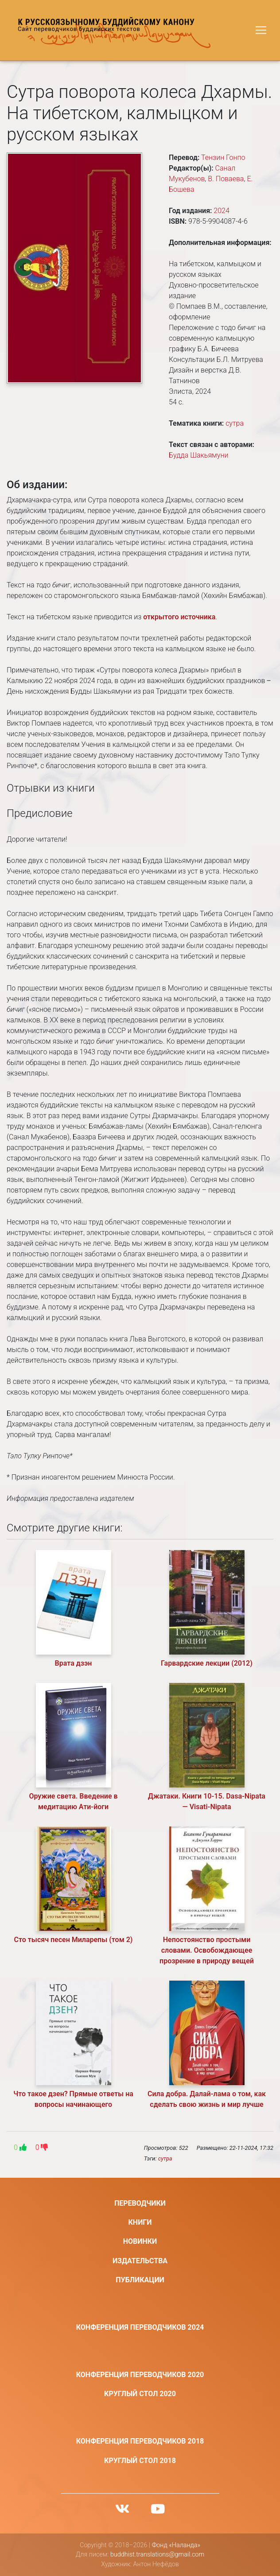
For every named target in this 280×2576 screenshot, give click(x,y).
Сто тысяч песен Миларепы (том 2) (73, 1939)
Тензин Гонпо (223, 157)
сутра (235, 423)
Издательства (140, 2261)
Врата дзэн (73, 1663)
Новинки (140, 2241)
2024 (221, 210)
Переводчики (140, 2203)
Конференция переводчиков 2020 (140, 2374)
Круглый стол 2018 (140, 2460)
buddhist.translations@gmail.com (157, 2554)
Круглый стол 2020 (140, 2394)
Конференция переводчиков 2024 (140, 2327)
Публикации (140, 2280)
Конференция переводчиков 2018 (140, 2441)
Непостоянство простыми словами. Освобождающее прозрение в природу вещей (206, 1950)
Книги (140, 2222)
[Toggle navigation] (261, 30)
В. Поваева (226, 179)
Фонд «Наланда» (176, 2545)
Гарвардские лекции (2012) (207, 1663)
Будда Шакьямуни (198, 455)
